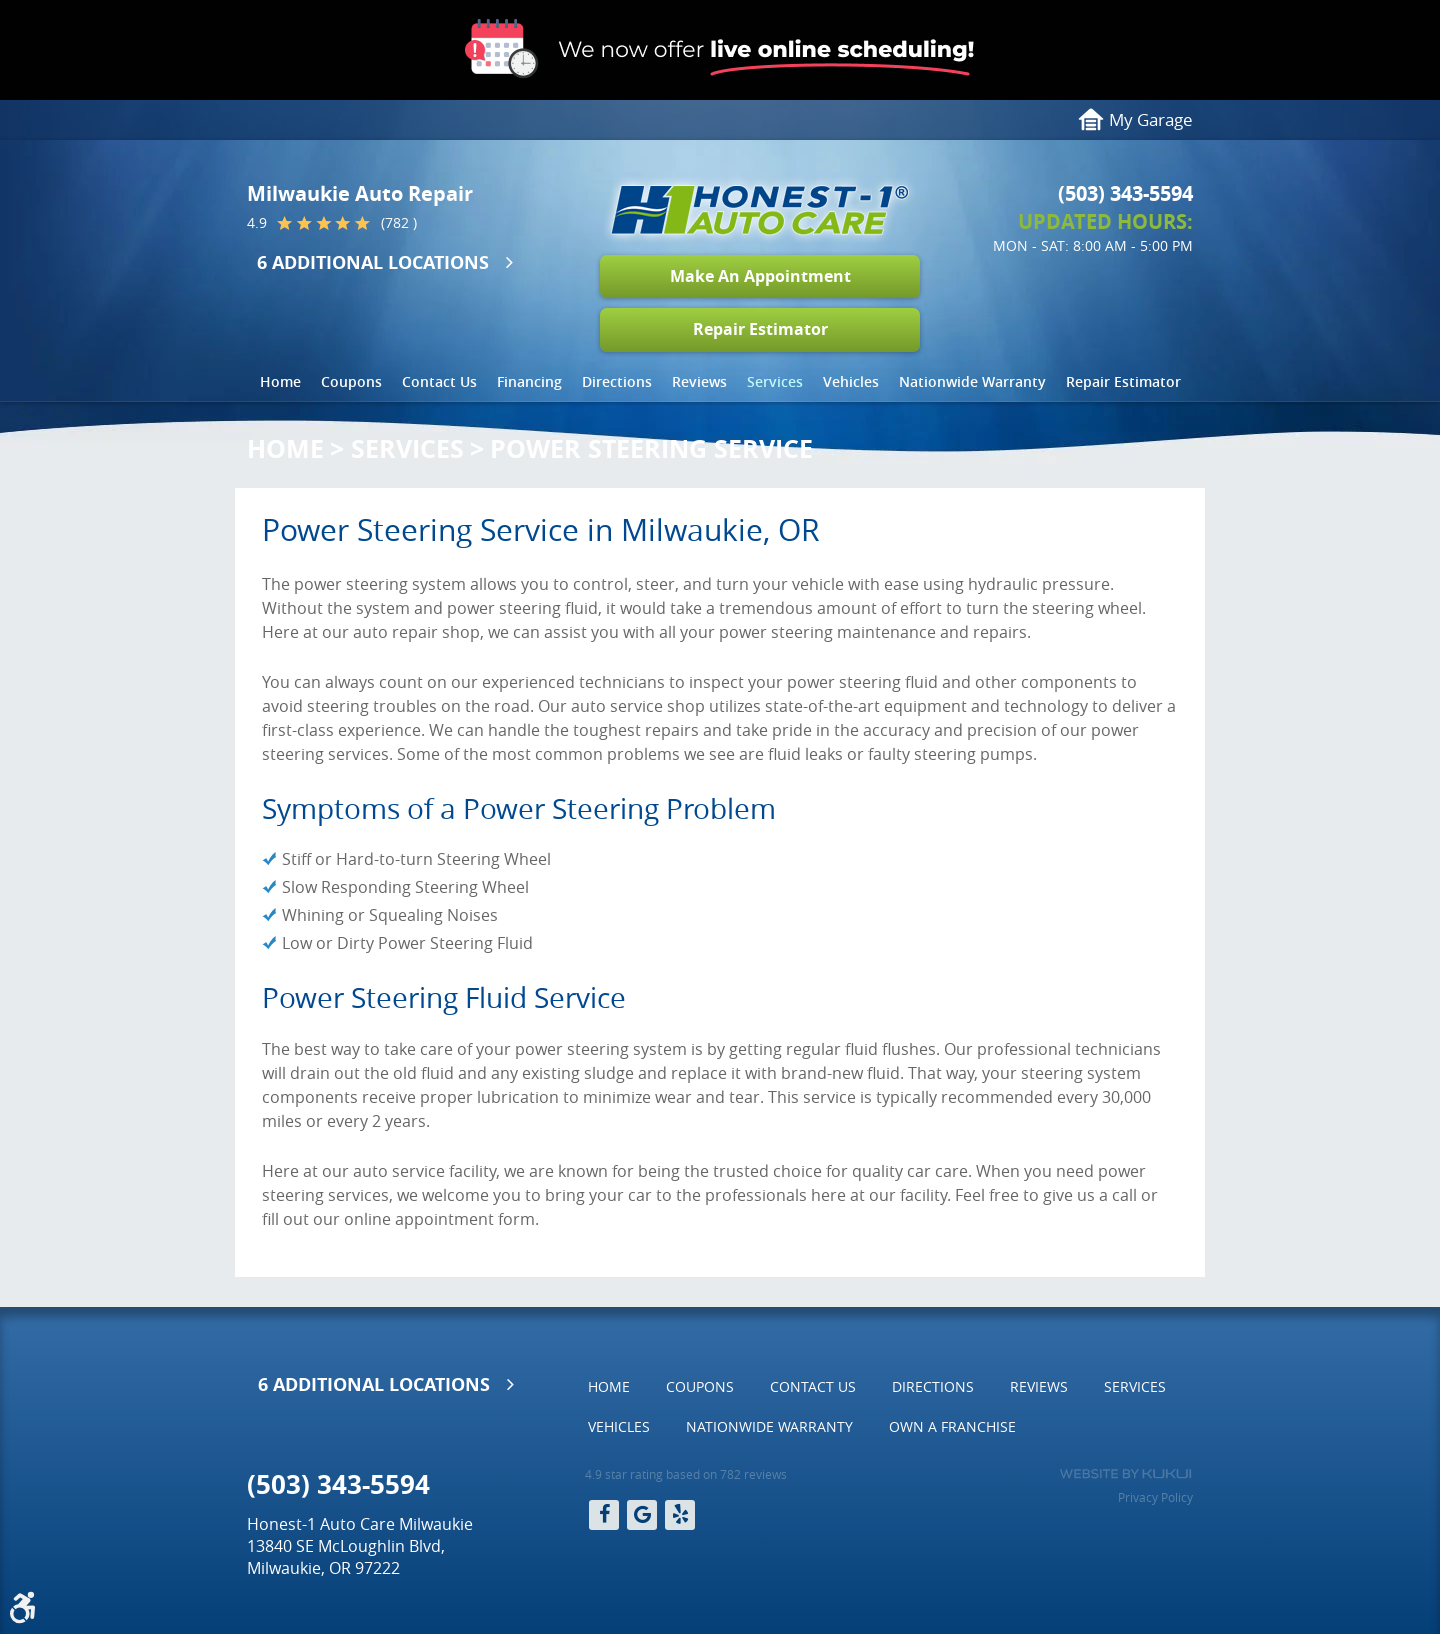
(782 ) (399, 223)
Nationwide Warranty (972, 381)
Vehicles (851, 381)
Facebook (604, 1515)
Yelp (680, 1515)
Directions (617, 381)
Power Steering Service (651, 448)
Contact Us (439, 381)
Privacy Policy (1155, 1497)
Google (642, 1515)
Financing (529, 381)
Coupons (351, 381)
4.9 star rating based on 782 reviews (686, 1474)
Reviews (699, 381)
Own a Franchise (952, 1426)
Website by (1125, 1474)
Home (280, 381)
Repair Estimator (760, 329)
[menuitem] (280, 382)
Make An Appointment (760, 276)
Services (775, 381)
